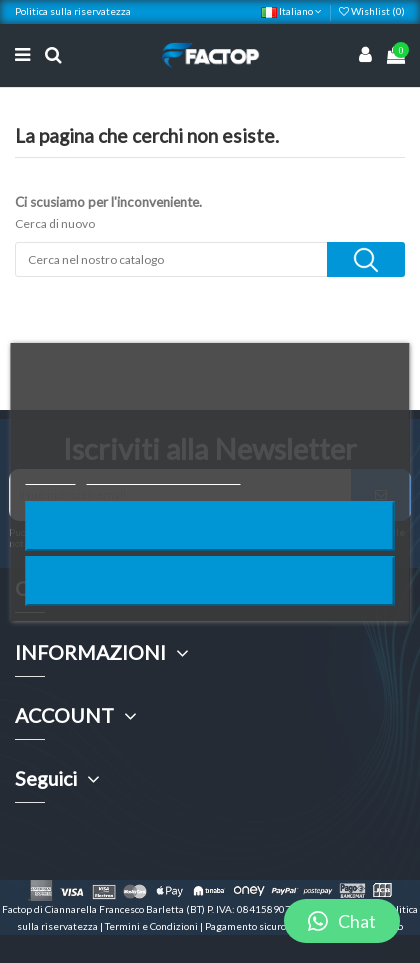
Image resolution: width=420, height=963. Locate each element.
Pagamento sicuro (246, 926)
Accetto (210, 580)
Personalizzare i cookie (164, 475)
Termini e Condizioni (152, 926)
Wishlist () (372, 11)
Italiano (291, 11)
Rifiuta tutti (210, 525)
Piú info (51, 475)
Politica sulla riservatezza (73, 11)
